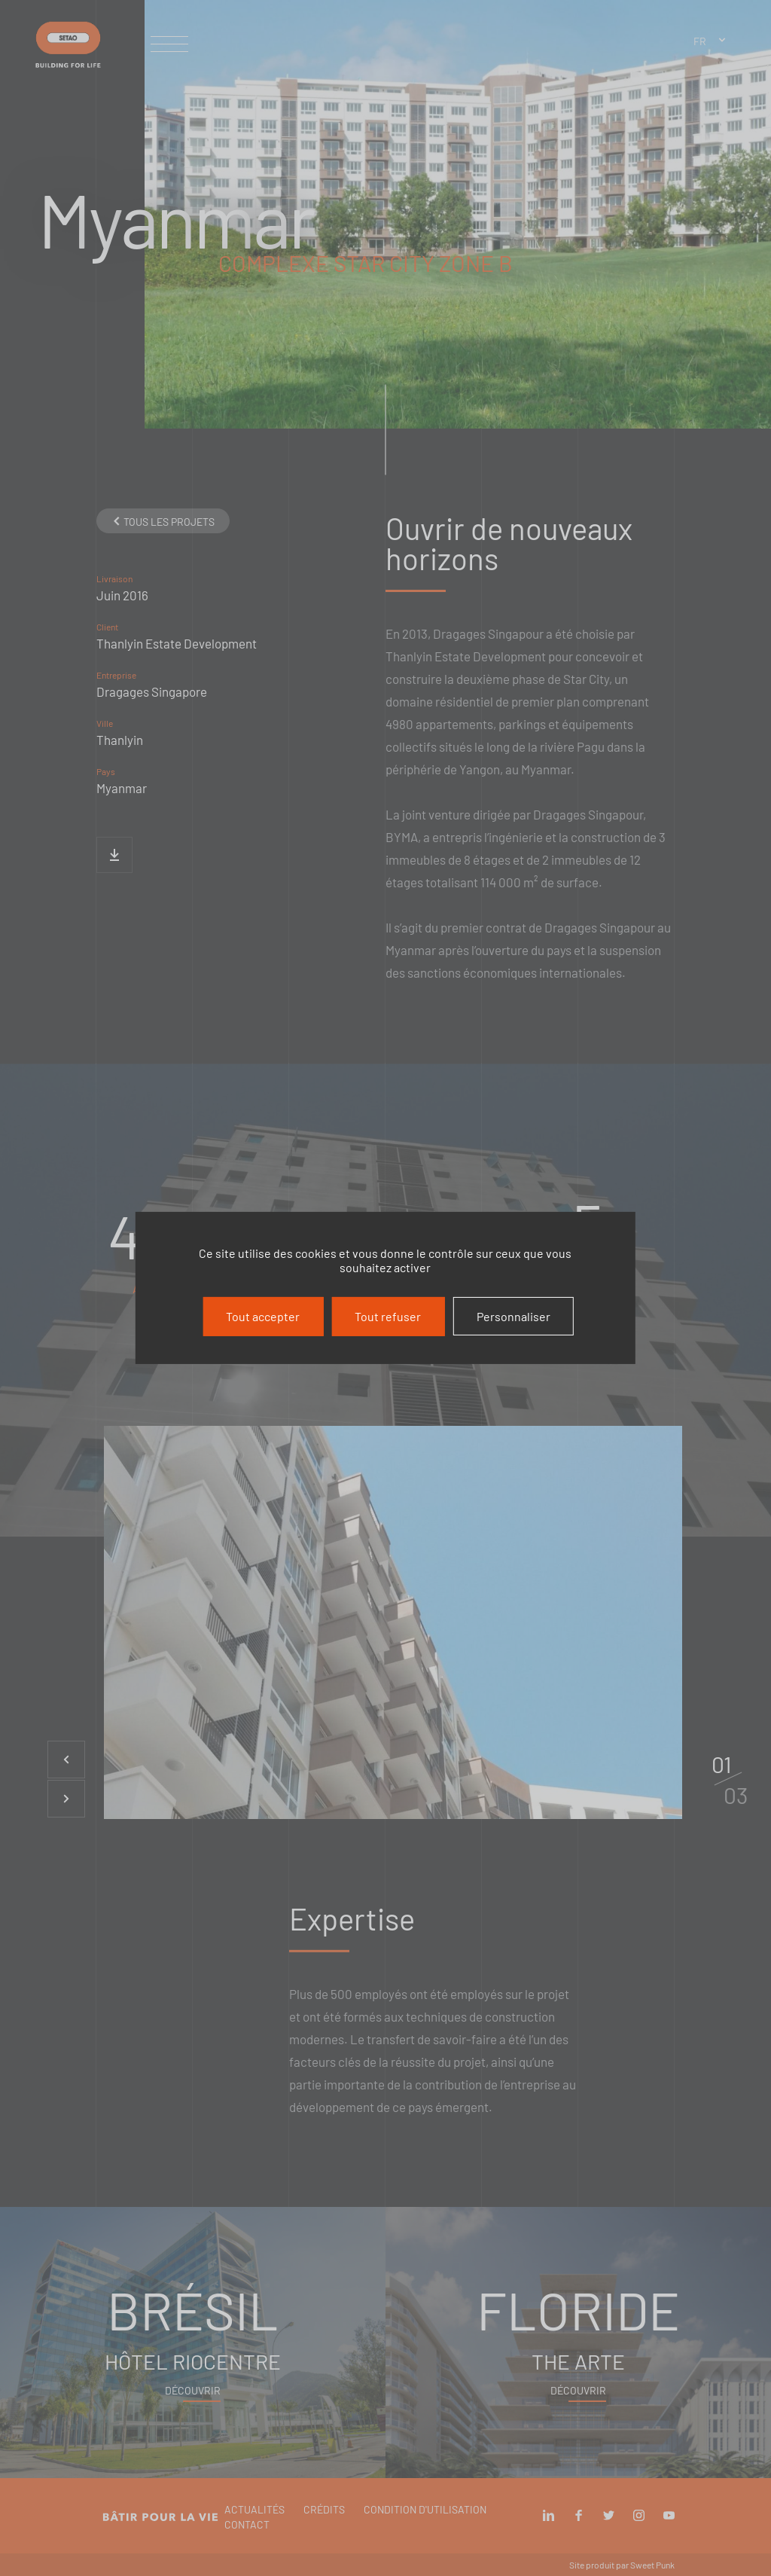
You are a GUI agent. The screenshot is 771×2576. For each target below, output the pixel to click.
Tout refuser (388, 1316)
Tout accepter (263, 1316)
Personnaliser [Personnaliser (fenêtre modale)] (513, 1316)
